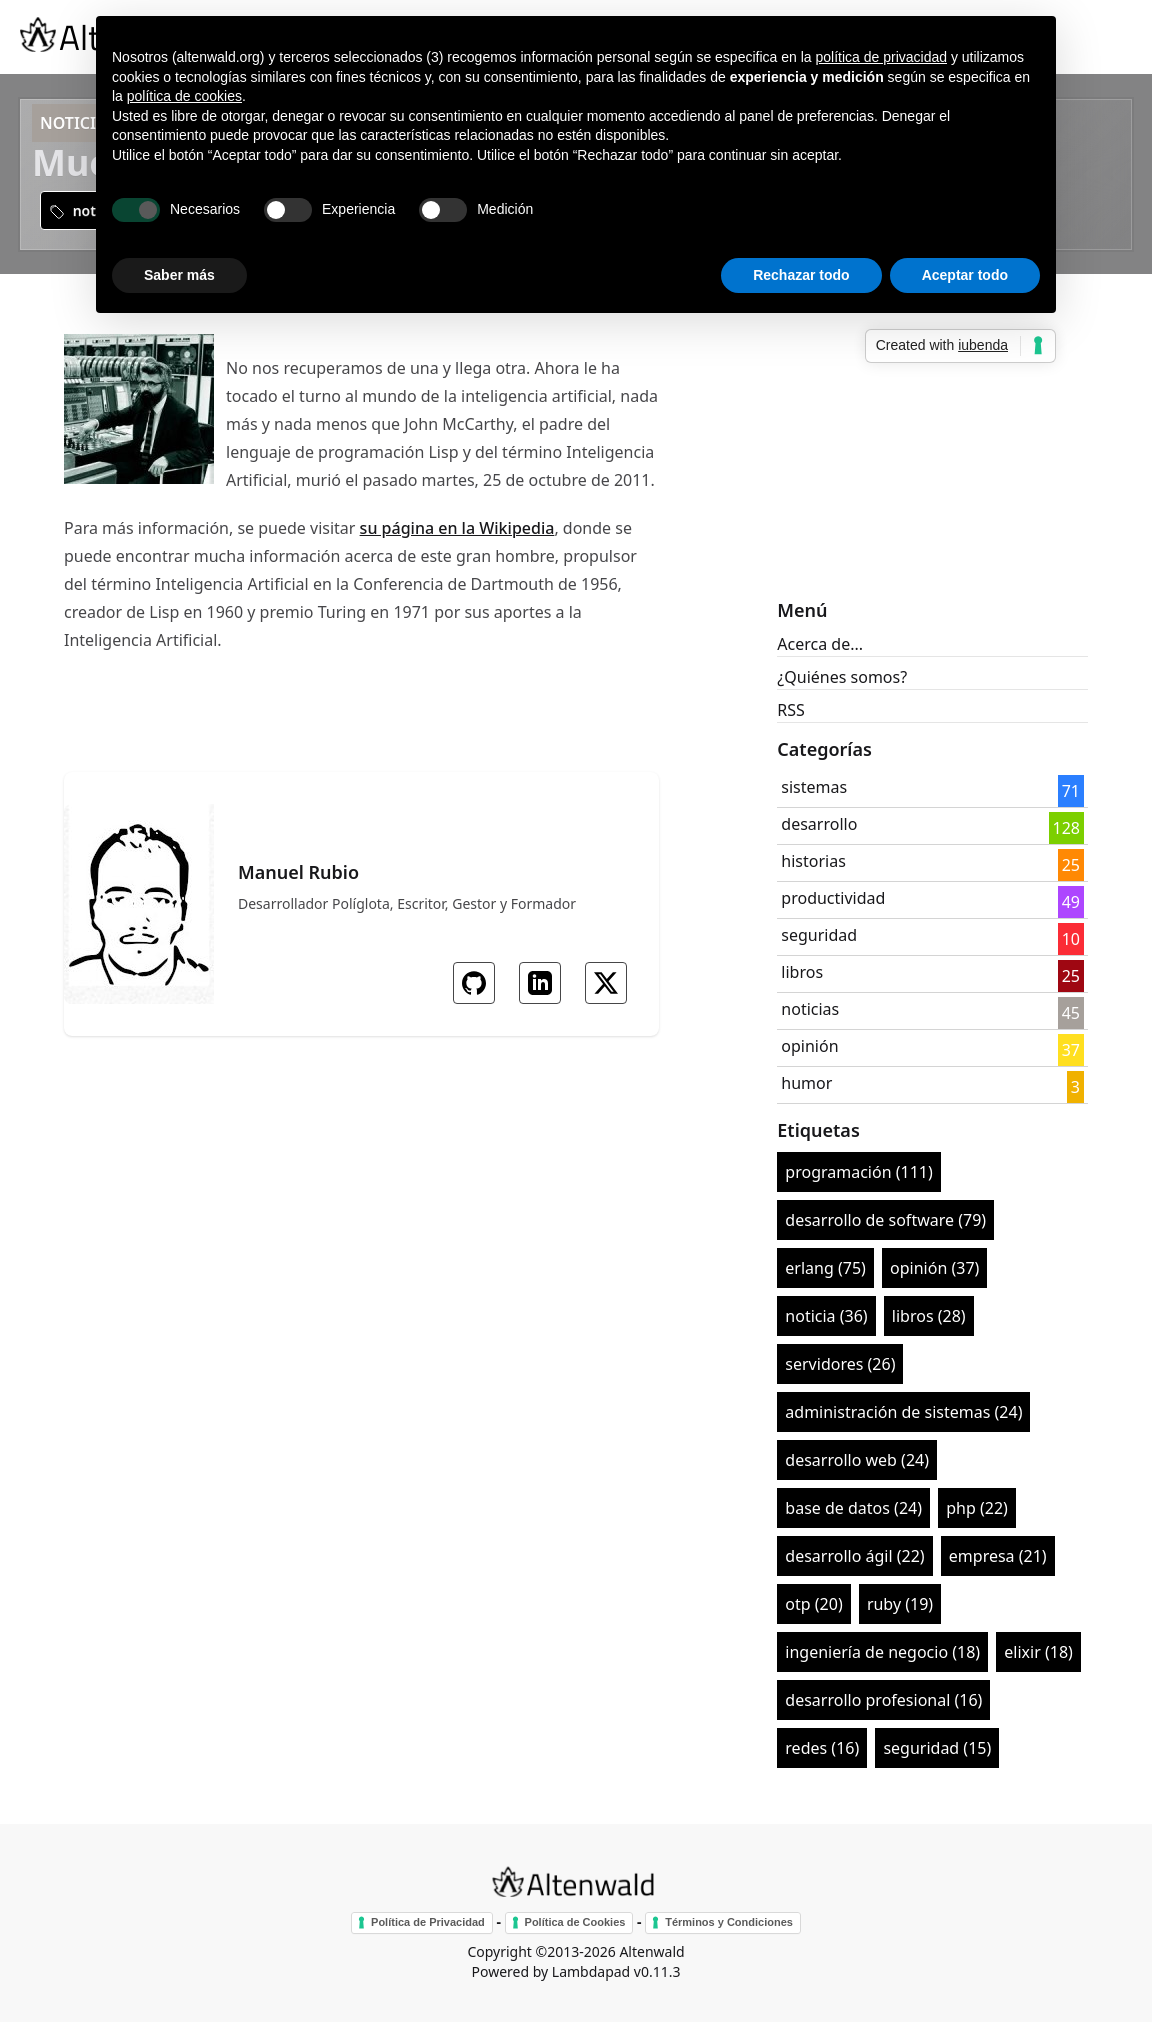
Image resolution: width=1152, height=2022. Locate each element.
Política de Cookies (575, 1922)
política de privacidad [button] (881, 57)
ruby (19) (900, 1604)
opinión (809, 1046)
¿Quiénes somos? (842, 677)
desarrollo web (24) (857, 1460)
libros (802, 972)
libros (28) (929, 1316)
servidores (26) (840, 1364)
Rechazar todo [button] (801, 275)
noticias (810, 1009)
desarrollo (819, 824)
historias (813, 861)
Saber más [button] (179, 275)
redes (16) (822, 1748)
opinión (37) (934, 1268)
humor (806, 1083)
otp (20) (813, 1604)
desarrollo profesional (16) (883, 1700)
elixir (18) (1038, 1652)
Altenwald (651, 1951)
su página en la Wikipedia (457, 528)
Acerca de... (820, 644)
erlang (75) (825, 1268)
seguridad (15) (937, 1748)
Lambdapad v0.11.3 (616, 1971)
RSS (791, 710)
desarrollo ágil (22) (854, 1556)
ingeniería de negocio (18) (882, 1652)
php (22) (977, 1508)
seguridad (819, 935)
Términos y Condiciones (729, 1922)
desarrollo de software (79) (885, 1220)
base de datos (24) (853, 1508)
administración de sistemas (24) (903, 1412)
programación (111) (858, 1172)
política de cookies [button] (184, 96)
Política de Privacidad (428, 1922)
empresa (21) (998, 1556)
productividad (833, 898)
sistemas (814, 787)
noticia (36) (826, 1316)
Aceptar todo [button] (965, 275)
